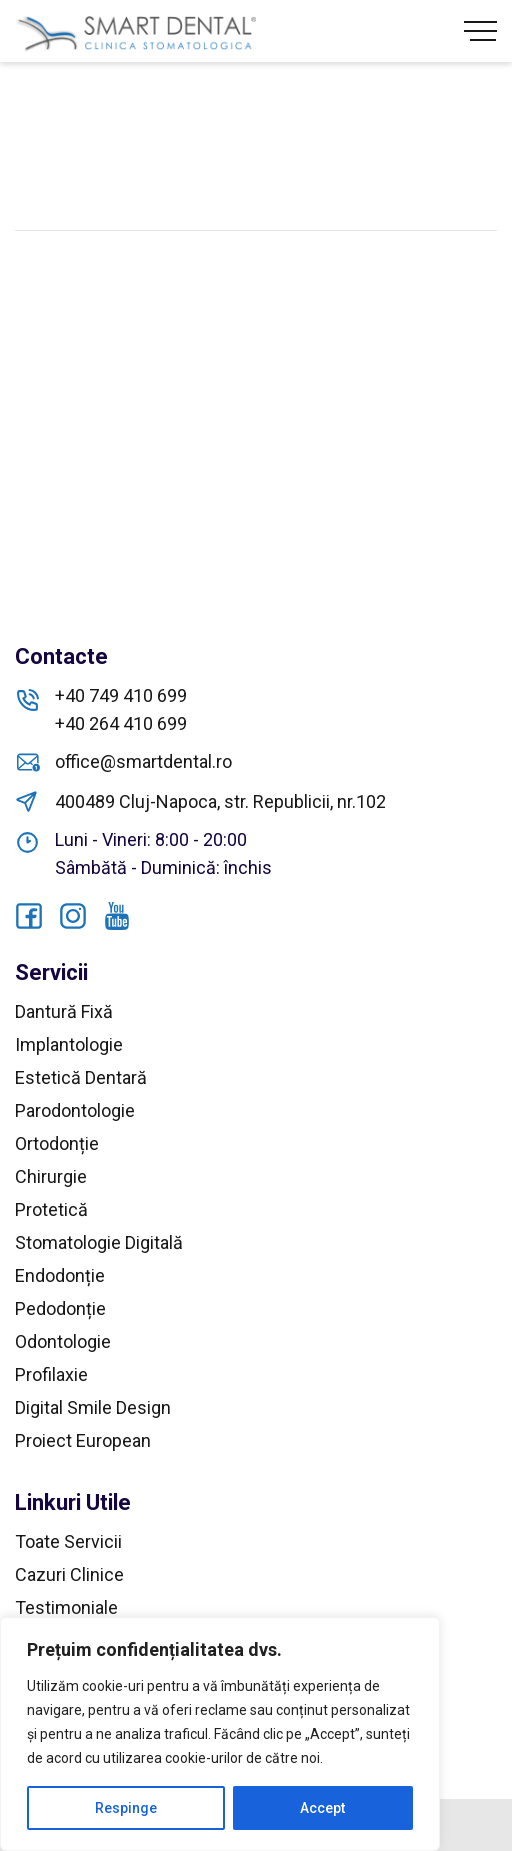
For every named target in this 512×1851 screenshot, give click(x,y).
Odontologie (63, 1341)
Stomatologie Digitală (99, 1242)
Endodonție (60, 1275)
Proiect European (83, 1440)
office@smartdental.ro (143, 761)
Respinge (126, 1808)
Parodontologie (75, 1110)
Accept (322, 1808)
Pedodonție (60, 1308)
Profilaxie (51, 1374)
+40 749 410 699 (121, 695)
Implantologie (69, 1044)
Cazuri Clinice (69, 1574)
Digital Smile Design (93, 1407)
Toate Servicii (68, 1541)
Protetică (51, 1209)
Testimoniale (66, 1607)
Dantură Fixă (64, 1011)
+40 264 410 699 (121, 723)
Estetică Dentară (81, 1077)
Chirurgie (51, 1176)
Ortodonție (57, 1143)
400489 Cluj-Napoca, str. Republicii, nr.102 (220, 801)
